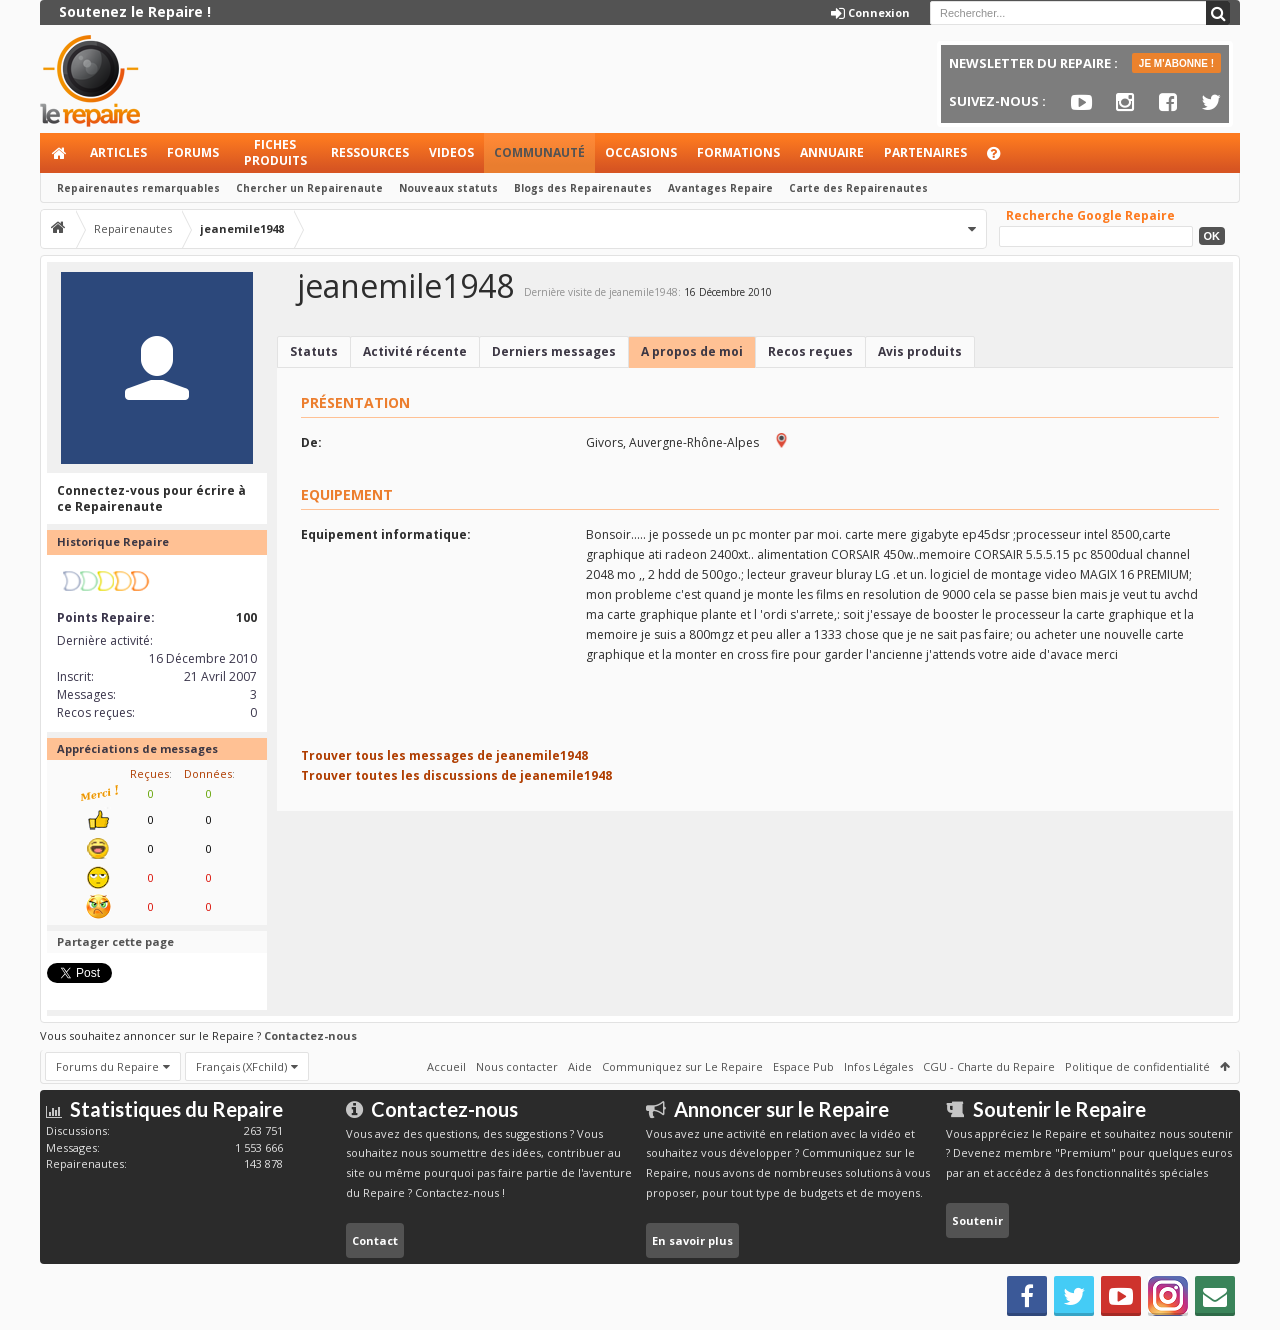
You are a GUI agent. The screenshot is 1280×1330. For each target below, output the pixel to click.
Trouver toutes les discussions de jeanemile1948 (456, 775)
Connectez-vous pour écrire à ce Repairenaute (151, 498)
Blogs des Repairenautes (583, 188)
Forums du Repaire (107, 1066)
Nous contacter (517, 1066)
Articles (118, 152)
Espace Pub (803, 1066)
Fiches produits (275, 152)
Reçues (149, 773)
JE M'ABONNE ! (1176, 63)
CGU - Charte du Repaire (989, 1066)
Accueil (60, 153)
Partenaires (925, 152)
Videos (451, 152)
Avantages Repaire (720, 188)
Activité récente (415, 351)
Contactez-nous (310, 1035)
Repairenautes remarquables (138, 188)
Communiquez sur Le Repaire (682, 1066)
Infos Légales (878, 1066)
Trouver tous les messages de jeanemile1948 (444, 755)
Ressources (370, 152)
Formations (738, 152)
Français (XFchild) (241, 1066)
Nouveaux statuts (448, 188)
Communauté (539, 152)
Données (208, 773)
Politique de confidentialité (1137, 1066)
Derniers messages (554, 351)
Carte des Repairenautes (858, 188)
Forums (193, 152)
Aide (1003, 158)
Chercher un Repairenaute (309, 188)
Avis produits (920, 351)
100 (246, 617)
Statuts (314, 351)
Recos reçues (810, 351)
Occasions (641, 152)
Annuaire (832, 152)
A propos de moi (692, 351)
